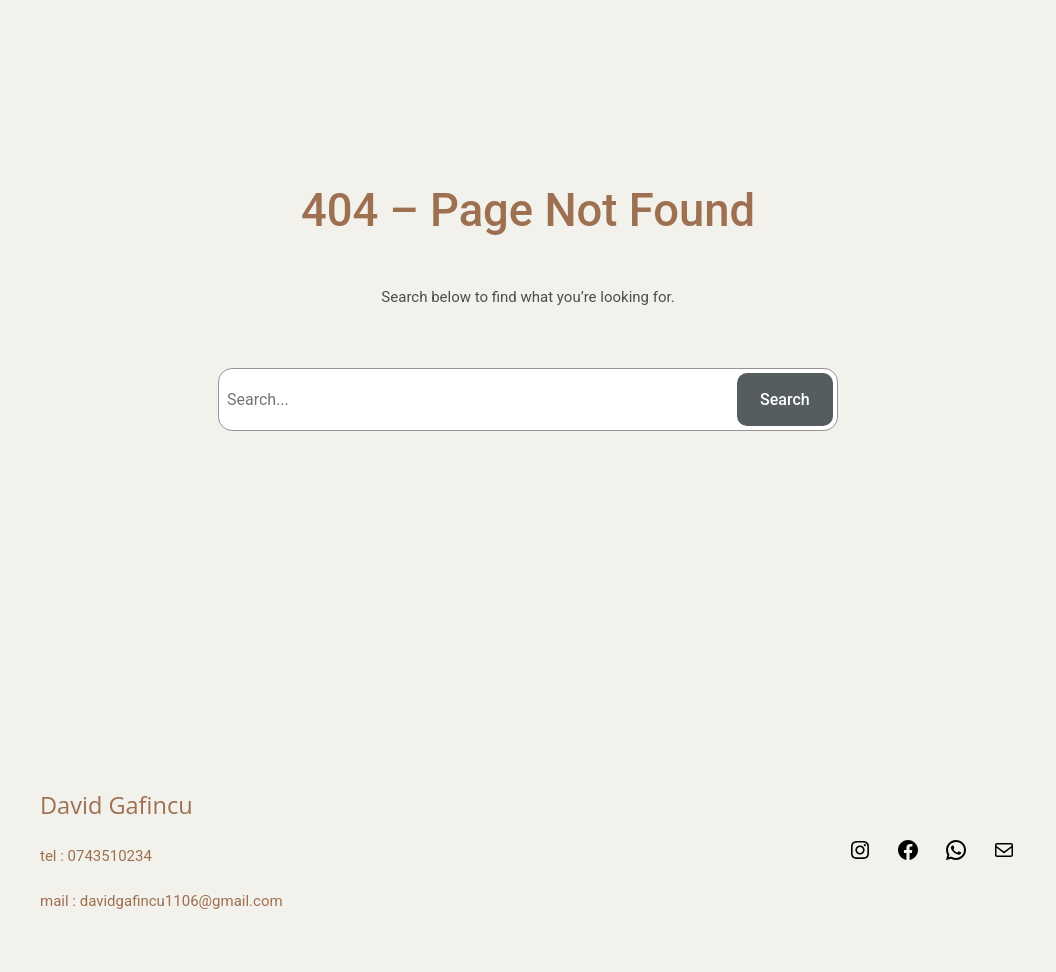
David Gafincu (116, 805)
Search (785, 399)
